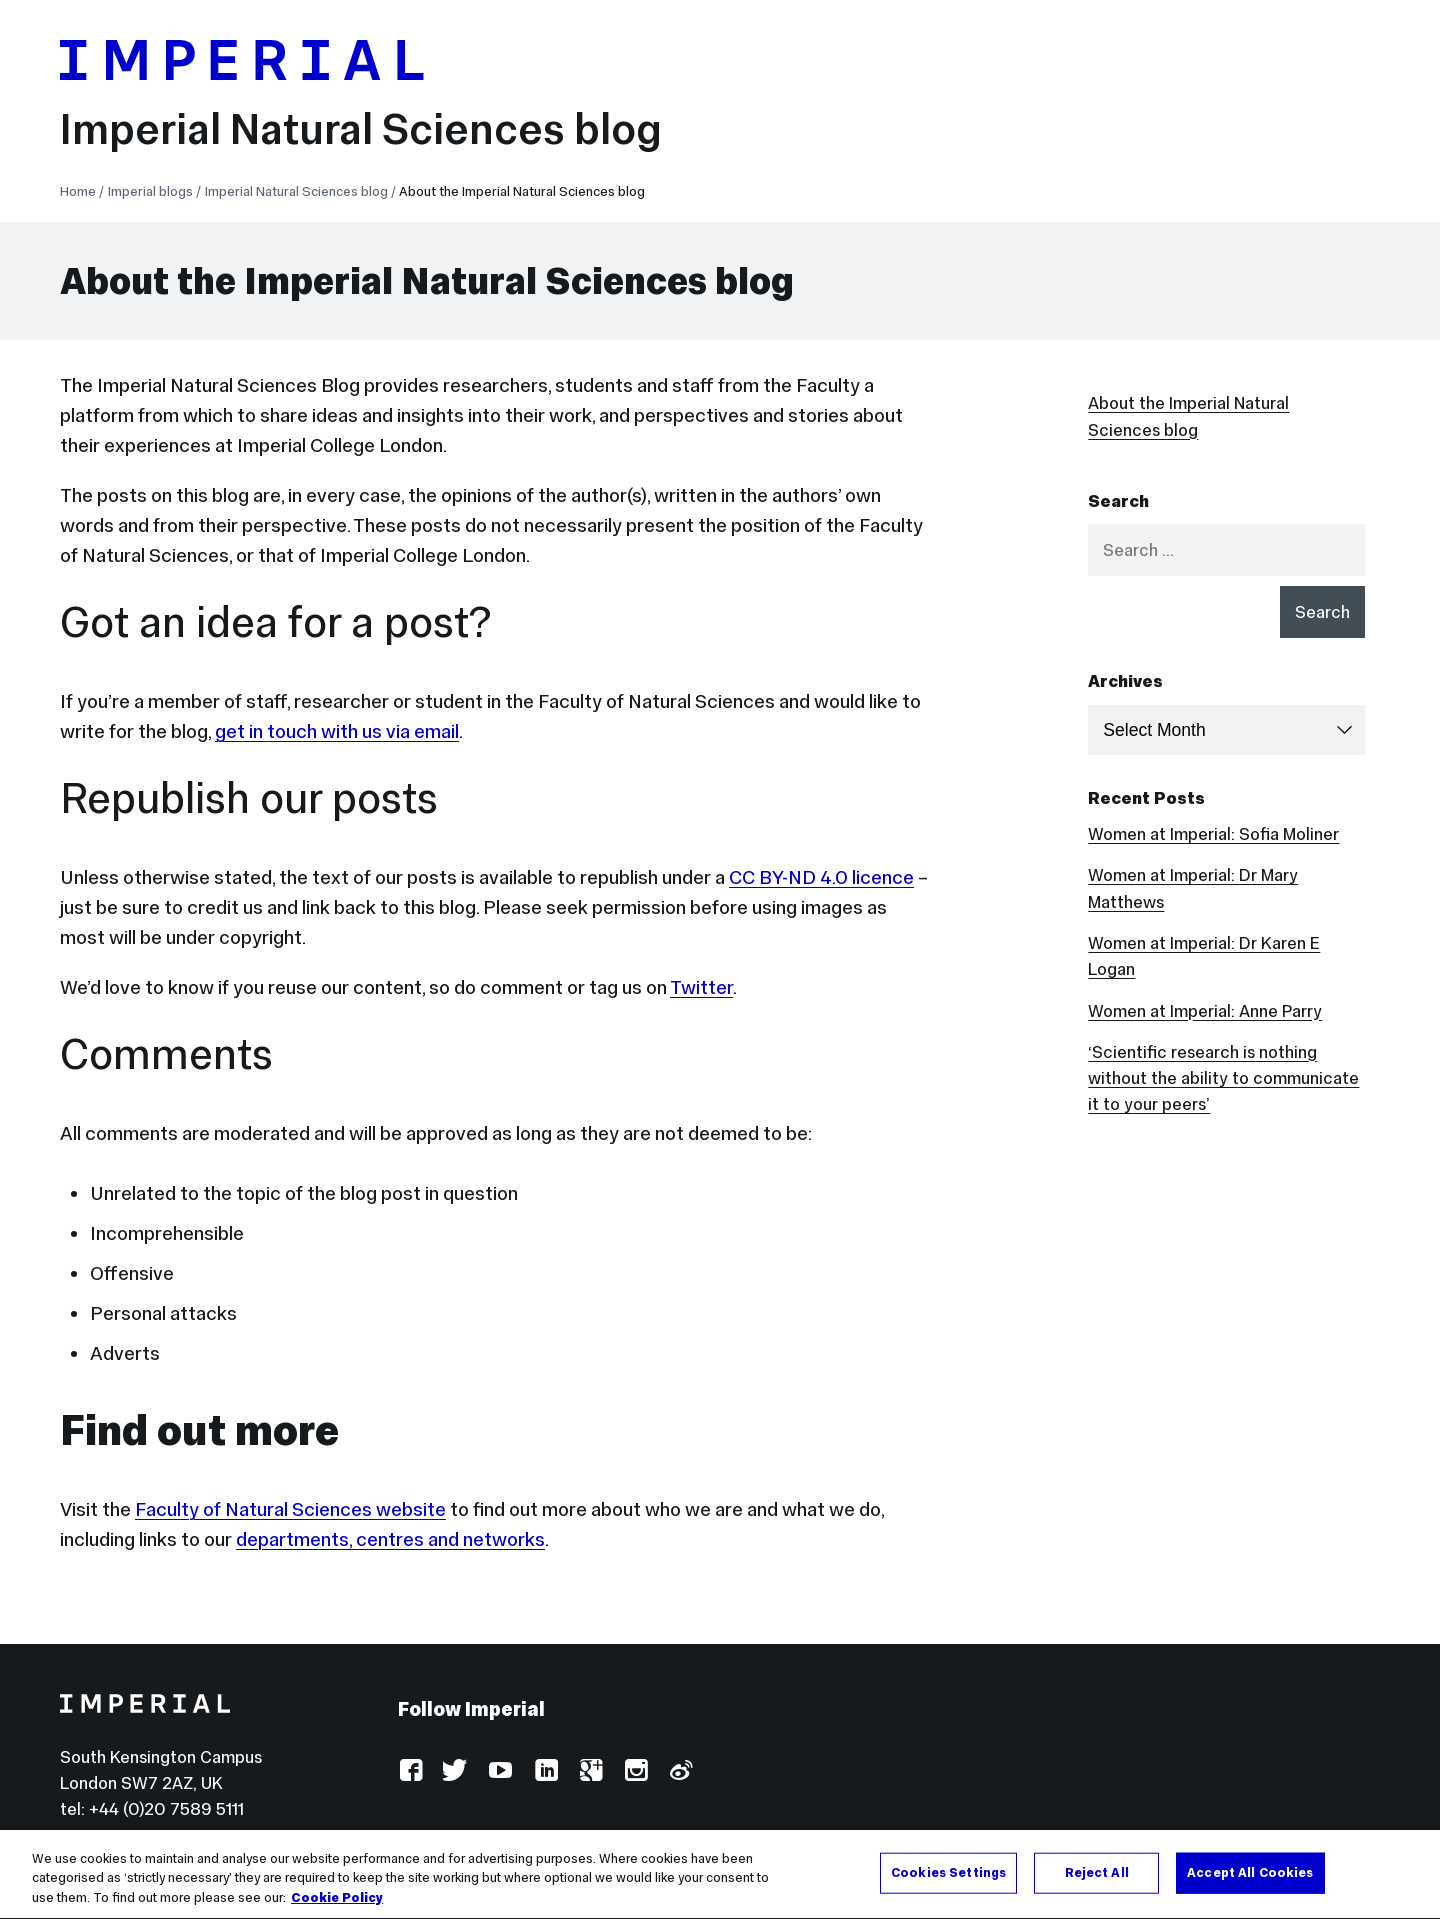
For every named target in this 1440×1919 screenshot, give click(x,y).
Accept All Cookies (1250, 1875)
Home (78, 191)
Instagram (635, 1771)
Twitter (701, 987)
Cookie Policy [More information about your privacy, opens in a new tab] (337, 1901)
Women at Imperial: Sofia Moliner (1213, 834)
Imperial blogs (150, 191)
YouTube (500, 1771)
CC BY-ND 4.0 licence (821, 877)
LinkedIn (545, 1771)
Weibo (680, 1771)
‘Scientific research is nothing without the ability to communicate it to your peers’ (1223, 1078)
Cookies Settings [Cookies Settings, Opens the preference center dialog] (948, 1875)
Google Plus (590, 1771)
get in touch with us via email (337, 731)
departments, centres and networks (390, 1539)
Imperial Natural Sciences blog (361, 129)
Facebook (410, 1771)
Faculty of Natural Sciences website (290, 1509)
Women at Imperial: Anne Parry (1205, 1011)
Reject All (1097, 1875)
